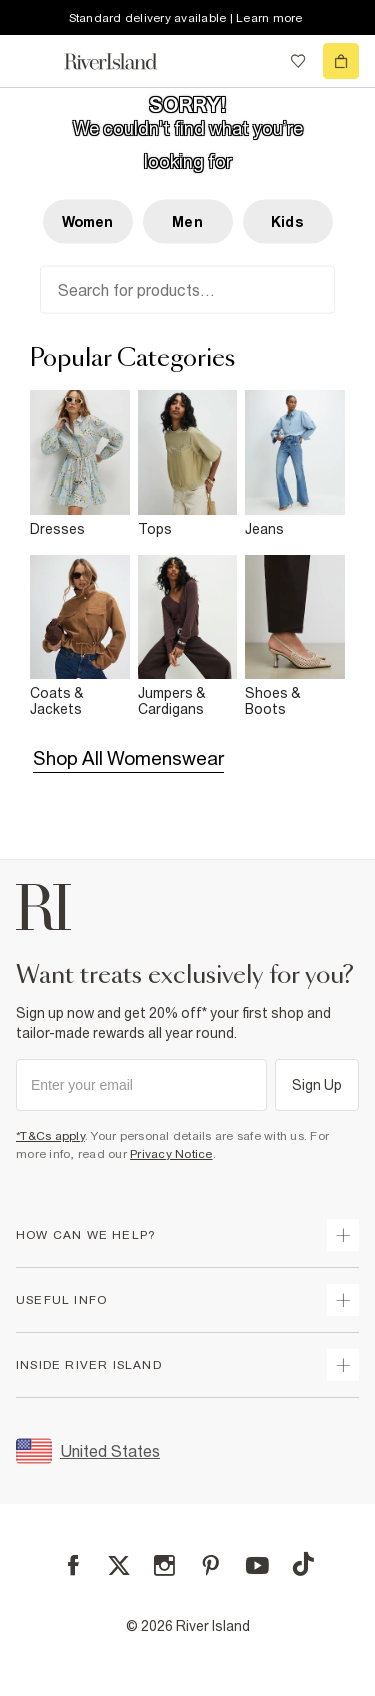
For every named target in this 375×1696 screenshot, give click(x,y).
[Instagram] (164, 1565)
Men (187, 222)
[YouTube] (257, 1565)
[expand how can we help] (343, 1235)
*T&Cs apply (50, 1136)
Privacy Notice (171, 1154)
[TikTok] (303, 1564)
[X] (119, 1566)
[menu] (34, 61)
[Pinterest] (210, 1565)
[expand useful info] (343, 1300)
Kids (287, 222)
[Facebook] (73, 1565)
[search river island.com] (257, 61)
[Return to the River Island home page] (124, 61)
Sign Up (317, 1085)
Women (88, 222)
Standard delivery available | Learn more (186, 18)
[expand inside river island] (343, 1365)
